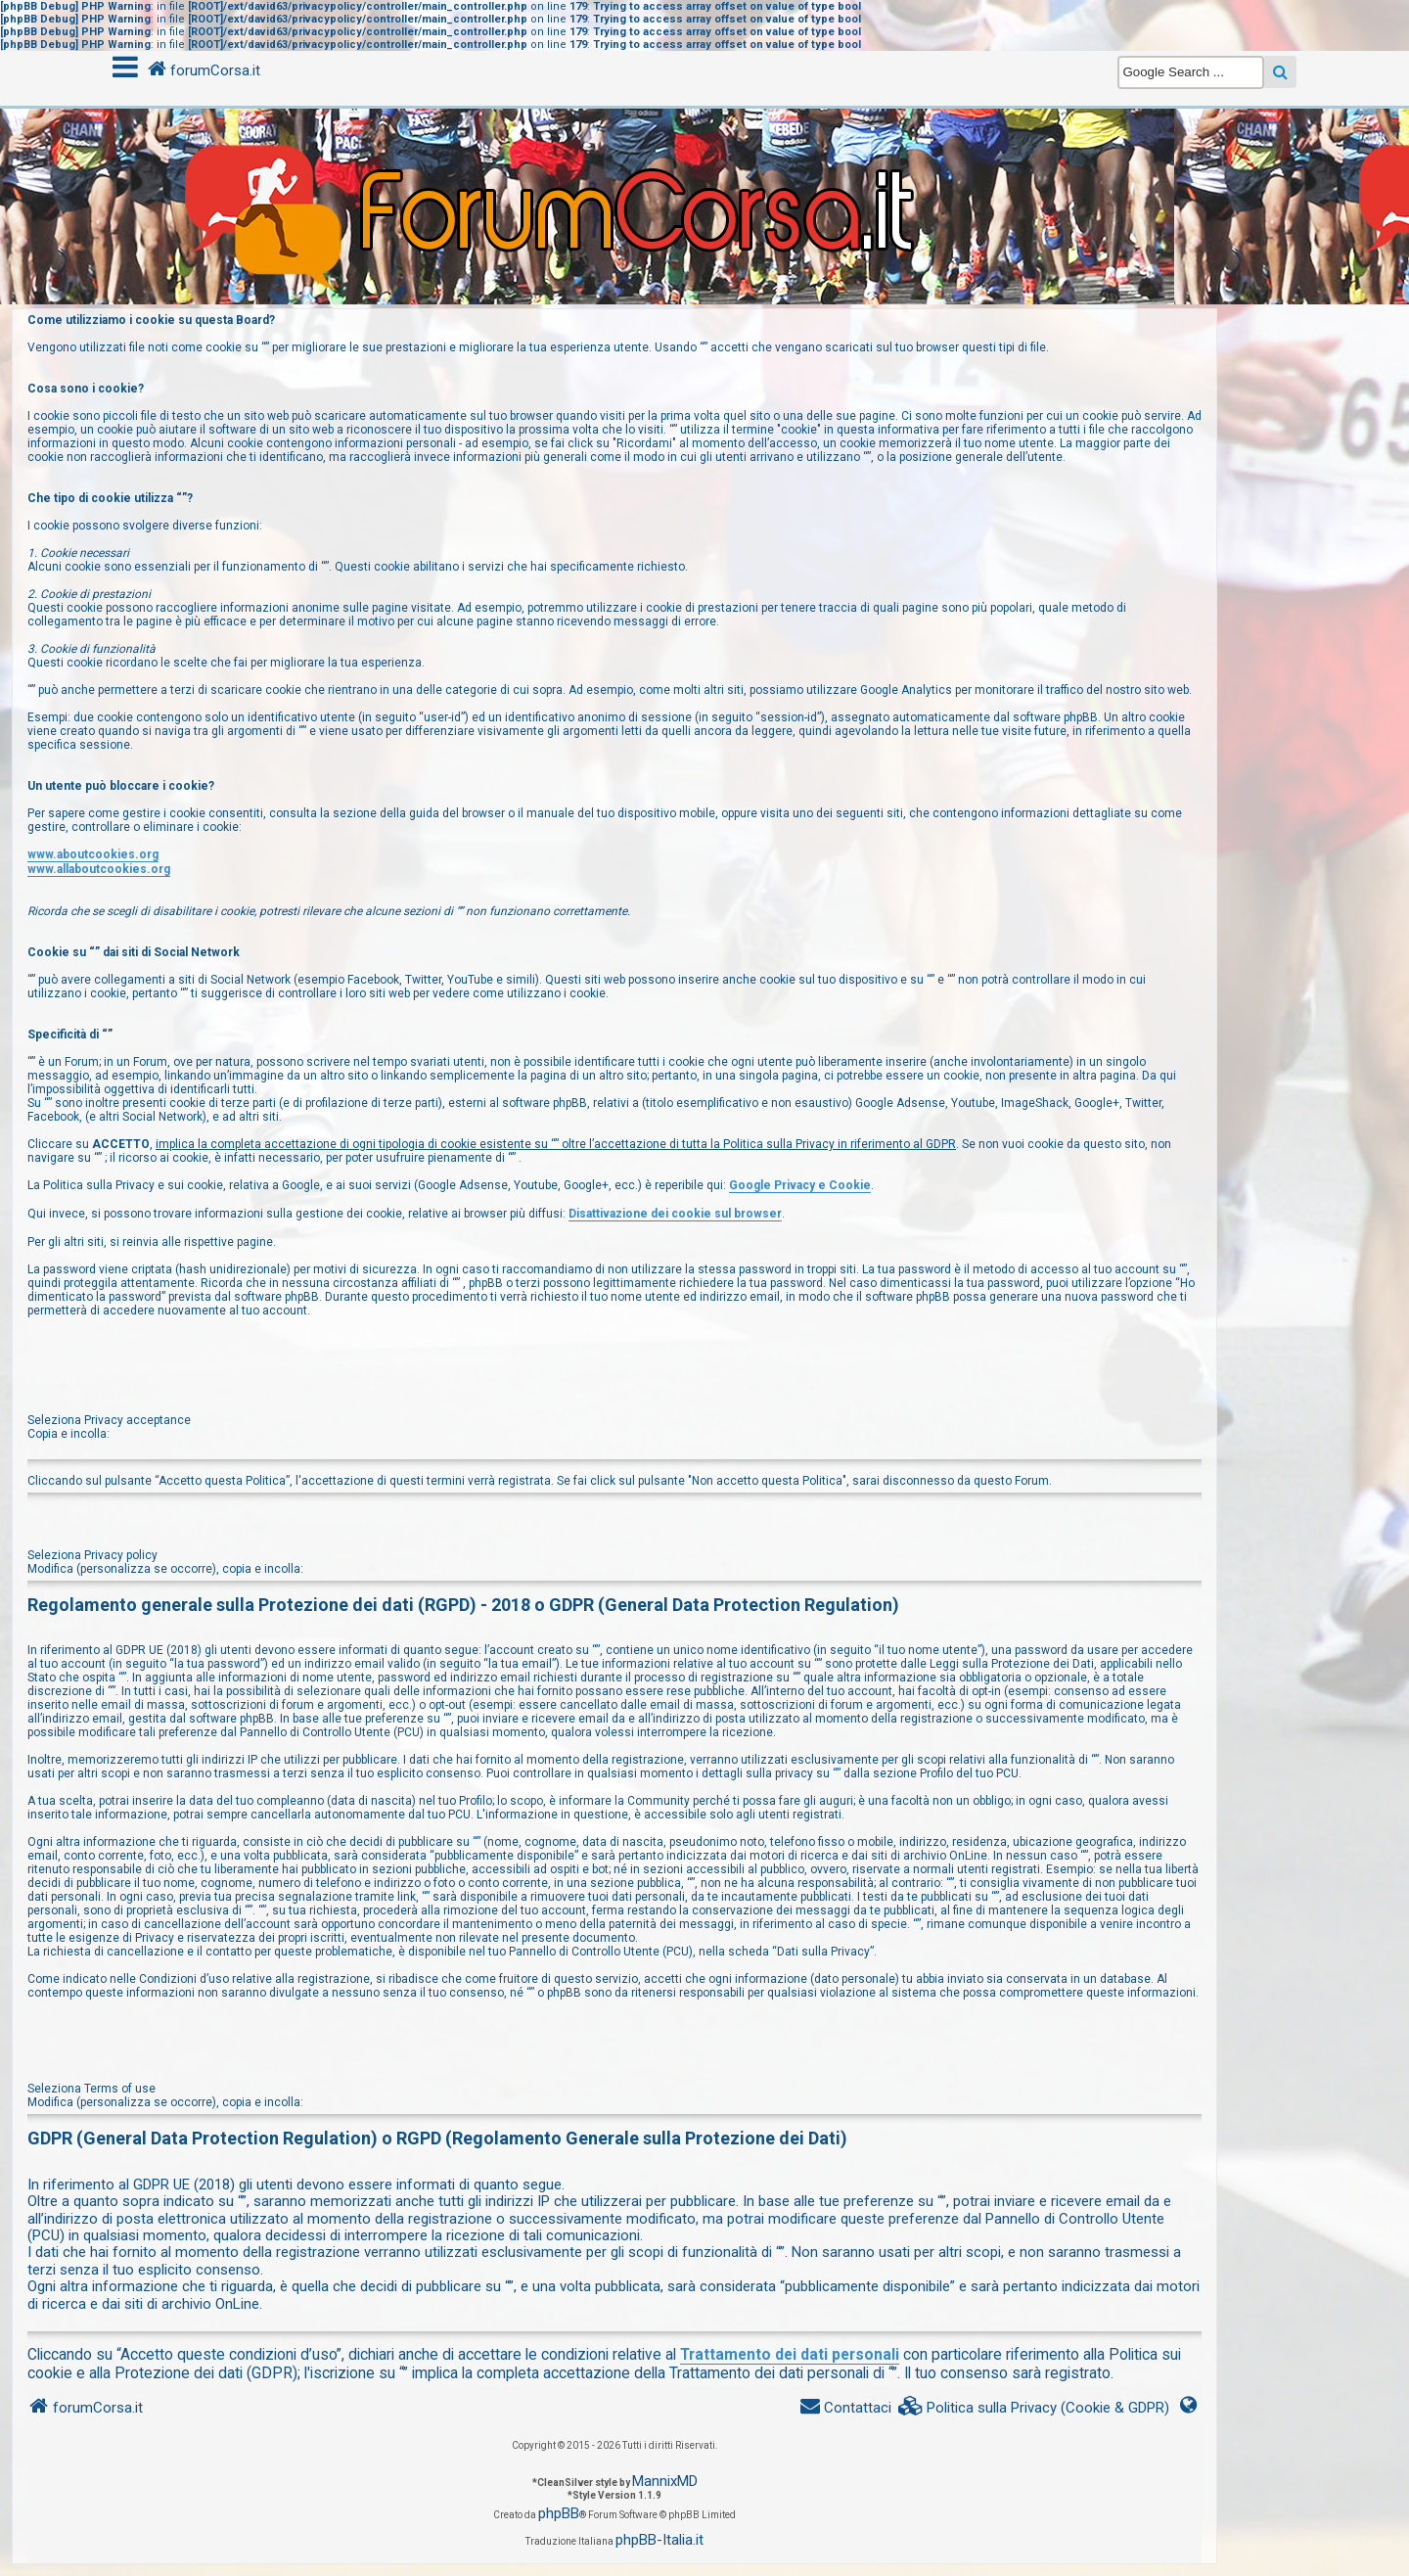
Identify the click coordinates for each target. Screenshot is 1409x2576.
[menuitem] (1034, 2408)
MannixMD (665, 2481)
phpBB (558, 2513)
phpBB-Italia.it (659, 2540)
